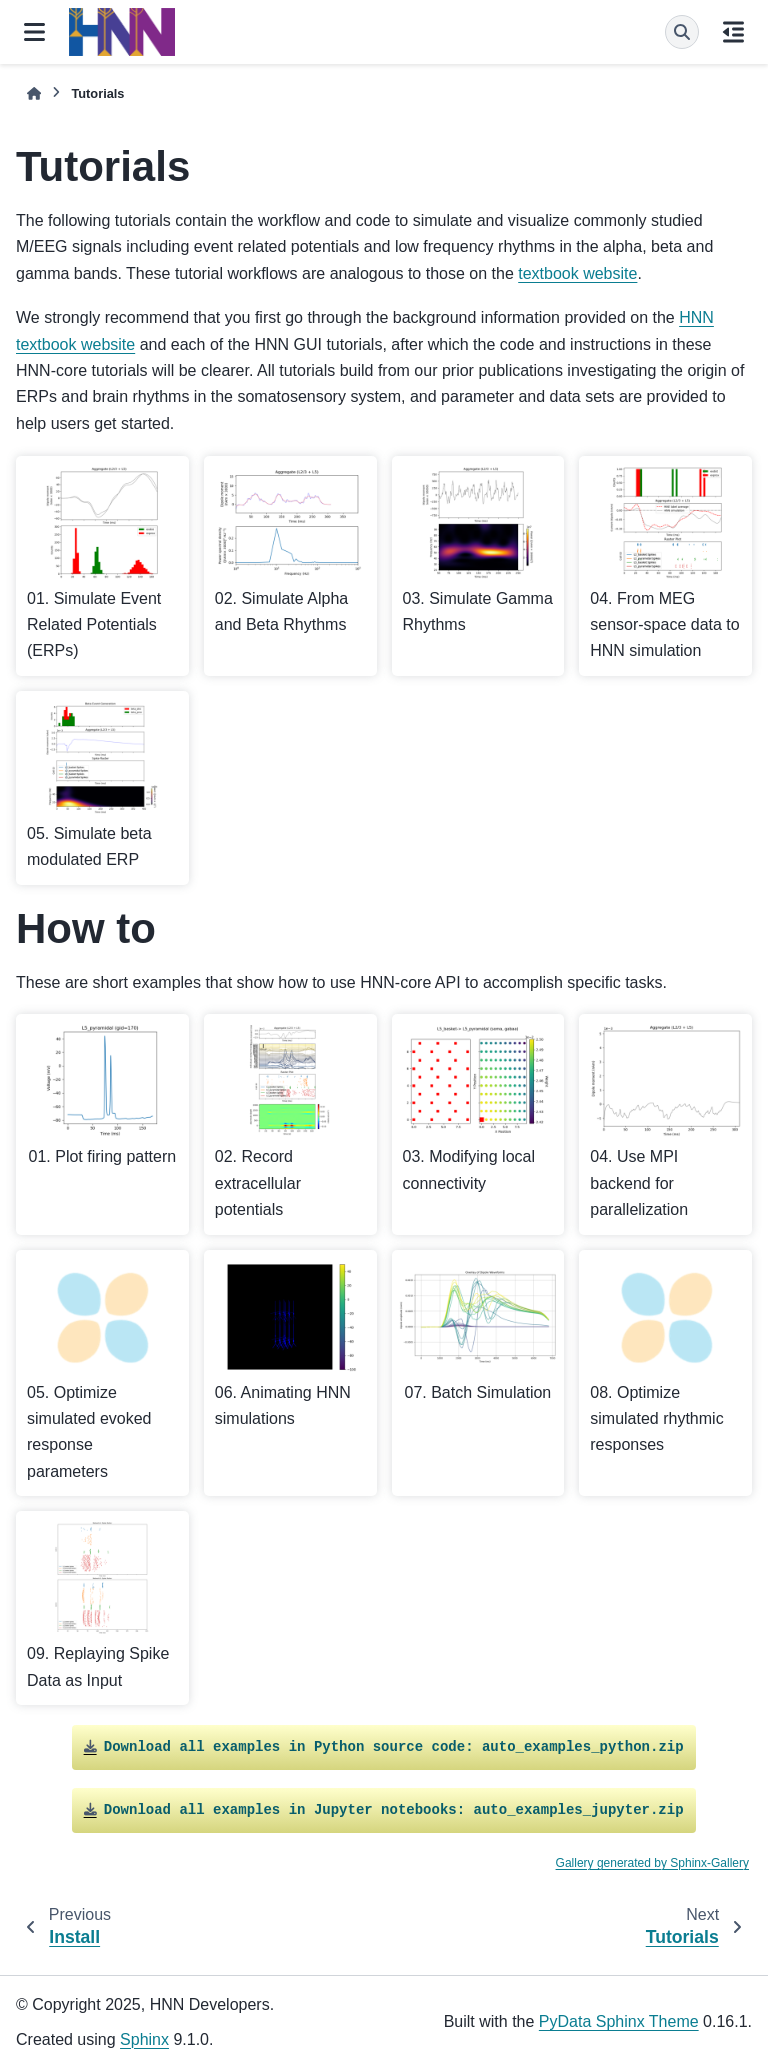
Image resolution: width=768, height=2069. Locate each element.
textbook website (577, 273)
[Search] (682, 32)
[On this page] (733, 32)
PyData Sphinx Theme (619, 2021)
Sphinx (144, 2039)
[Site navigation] (34, 32)
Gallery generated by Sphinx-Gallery (652, 1863)
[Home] (34, 93)
